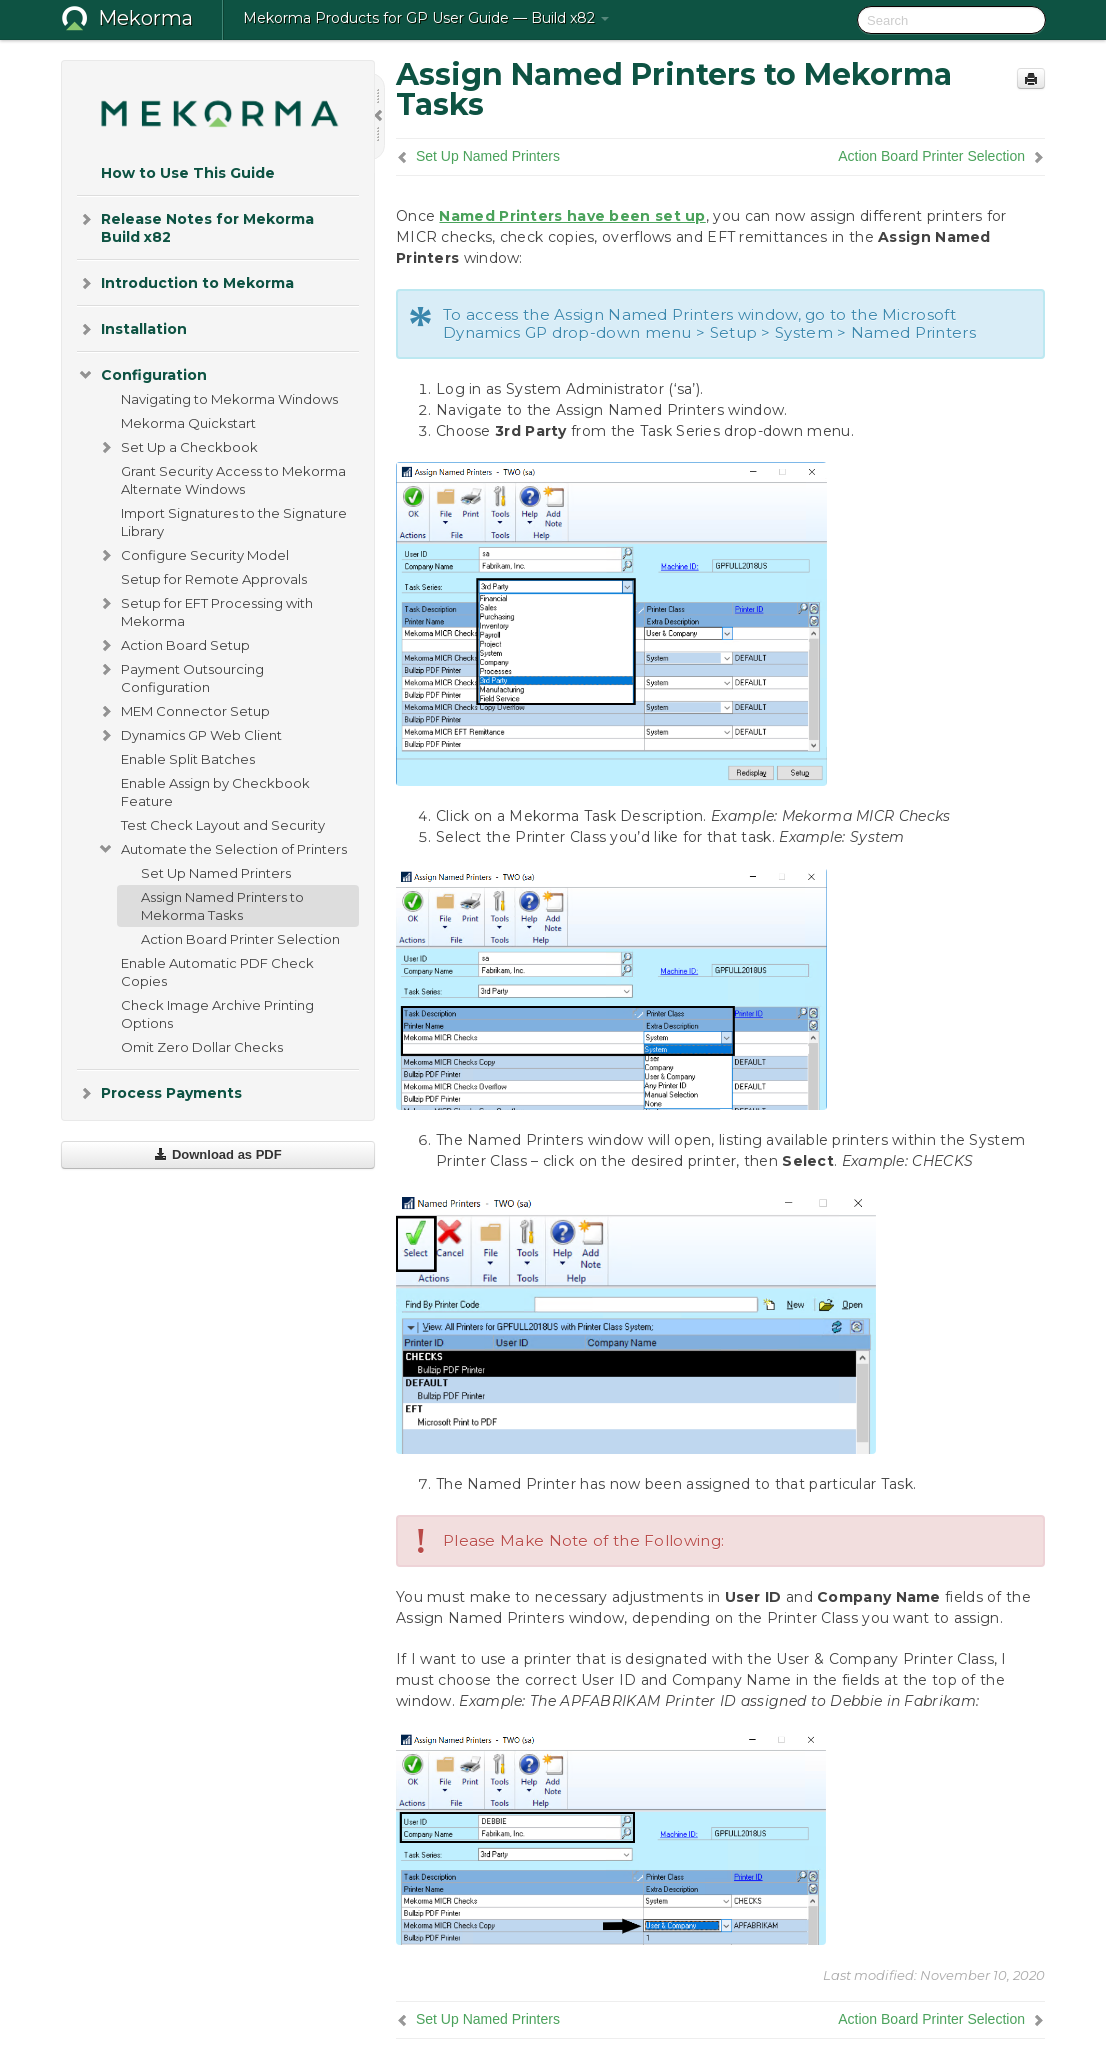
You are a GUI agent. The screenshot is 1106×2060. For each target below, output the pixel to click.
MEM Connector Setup (183, 711)
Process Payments (159, 1093)
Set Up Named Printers (216, 873)
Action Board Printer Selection (240, 939)
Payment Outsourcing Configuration (180, 676)
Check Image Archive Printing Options (217, 1014)
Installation (132, 329)
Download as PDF (217, 1154)
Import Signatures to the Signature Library (234, 522)
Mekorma (145, 18)
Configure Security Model (193, 555)
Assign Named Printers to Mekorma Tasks (222, 906)
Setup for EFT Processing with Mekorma (205, 610)
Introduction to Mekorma (185, 283)
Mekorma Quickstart (188, 423)
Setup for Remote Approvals (214, 579)
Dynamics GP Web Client (189, 735)
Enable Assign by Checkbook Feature (215, 792)
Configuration (142, 375)
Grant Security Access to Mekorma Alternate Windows (233, 480)
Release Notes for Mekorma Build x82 (195, 226)
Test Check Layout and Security (223, 825)
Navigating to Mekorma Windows (229, 399)
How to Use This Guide (188, 173)
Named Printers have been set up (572, 216)
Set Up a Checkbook (177, 447)
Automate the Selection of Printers (222, 849)
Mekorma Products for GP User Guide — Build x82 (426, 18)
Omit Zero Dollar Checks (202, 1047)
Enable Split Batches (188, 759)
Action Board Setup (173, 645)
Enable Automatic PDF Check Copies (217, 972)
